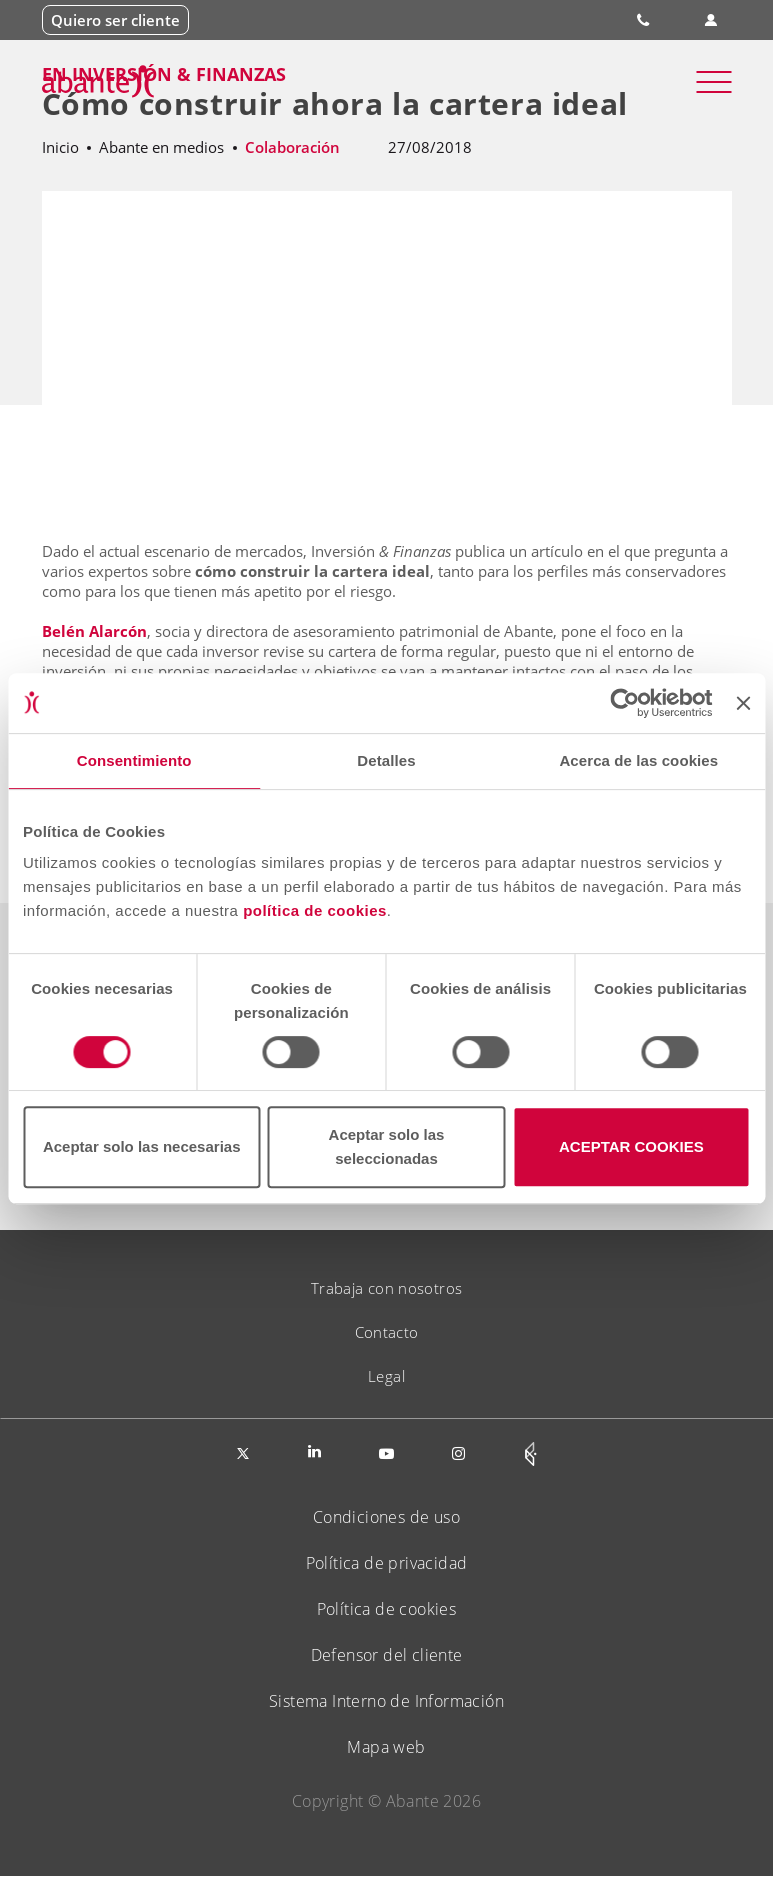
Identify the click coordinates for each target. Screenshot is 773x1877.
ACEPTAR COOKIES (631, 1146)
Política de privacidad (387, 1563)
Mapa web (386, 1747)
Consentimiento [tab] (134, 760)
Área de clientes (710, 20)
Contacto (387, 1332)
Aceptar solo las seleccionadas (387, 1146)
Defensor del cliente (387, 1655)
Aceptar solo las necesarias (142, 1146)
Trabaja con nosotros (387, 1288)
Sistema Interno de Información (386, 1701)
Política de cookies (387, 1609)
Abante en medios (161, 147)
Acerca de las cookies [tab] (638, 760)
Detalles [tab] (386, 760)
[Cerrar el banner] (743, 703)
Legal (386, 1376)
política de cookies (315, 910)
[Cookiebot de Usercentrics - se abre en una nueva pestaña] (625, 703)
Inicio (60, 147)
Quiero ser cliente (115, 20)
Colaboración (292, 147)
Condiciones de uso (386, 1517)
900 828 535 (645, 20)
